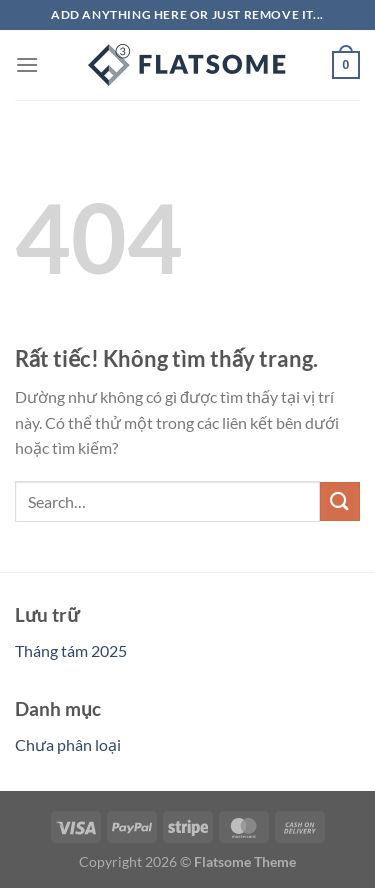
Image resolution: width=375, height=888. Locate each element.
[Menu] (27, 64)
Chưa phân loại (68, 744)
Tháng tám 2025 (71, 650)
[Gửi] (340, 501)
